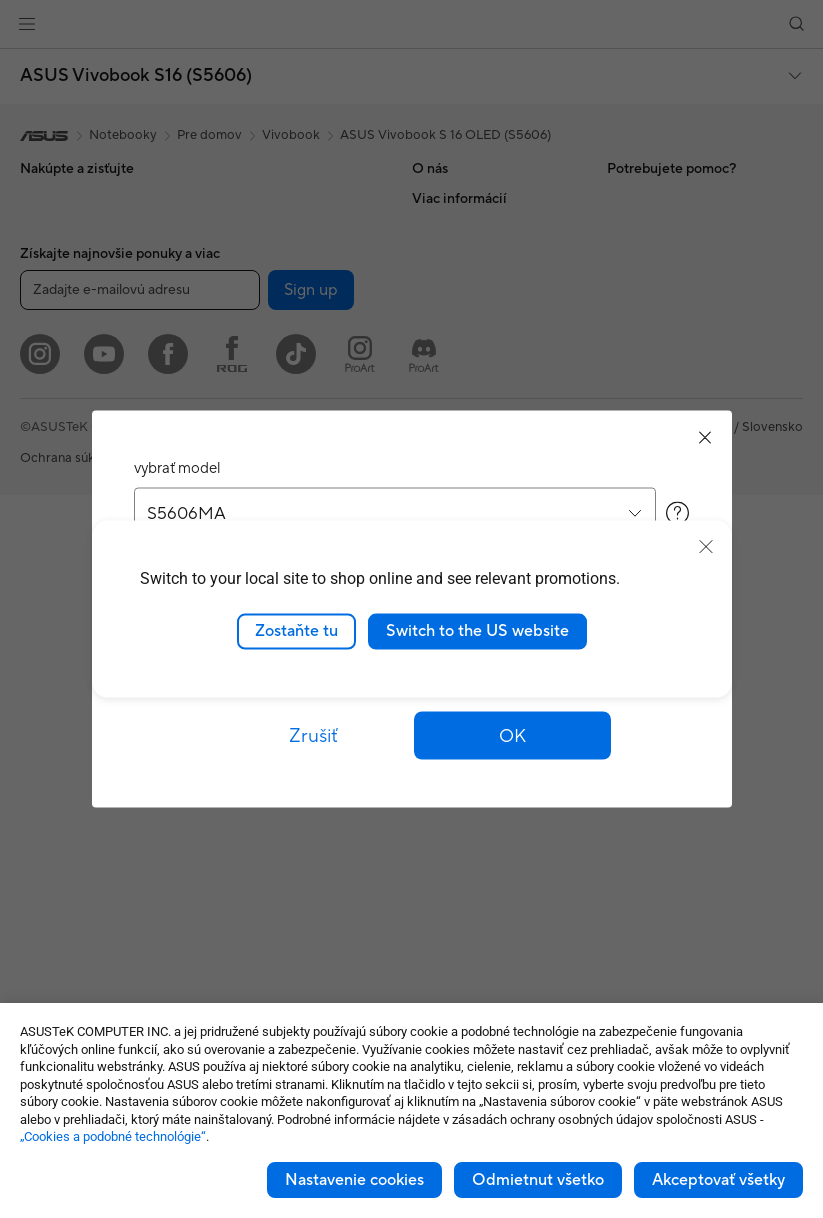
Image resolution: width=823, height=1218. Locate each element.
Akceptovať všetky (718, 1180)
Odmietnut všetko (538, 1180)
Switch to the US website (477, 631)
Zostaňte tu (296, 631)
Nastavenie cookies (354, 1180)
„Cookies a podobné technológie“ (113, 1136)
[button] (513, 736)
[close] (706, 547)
